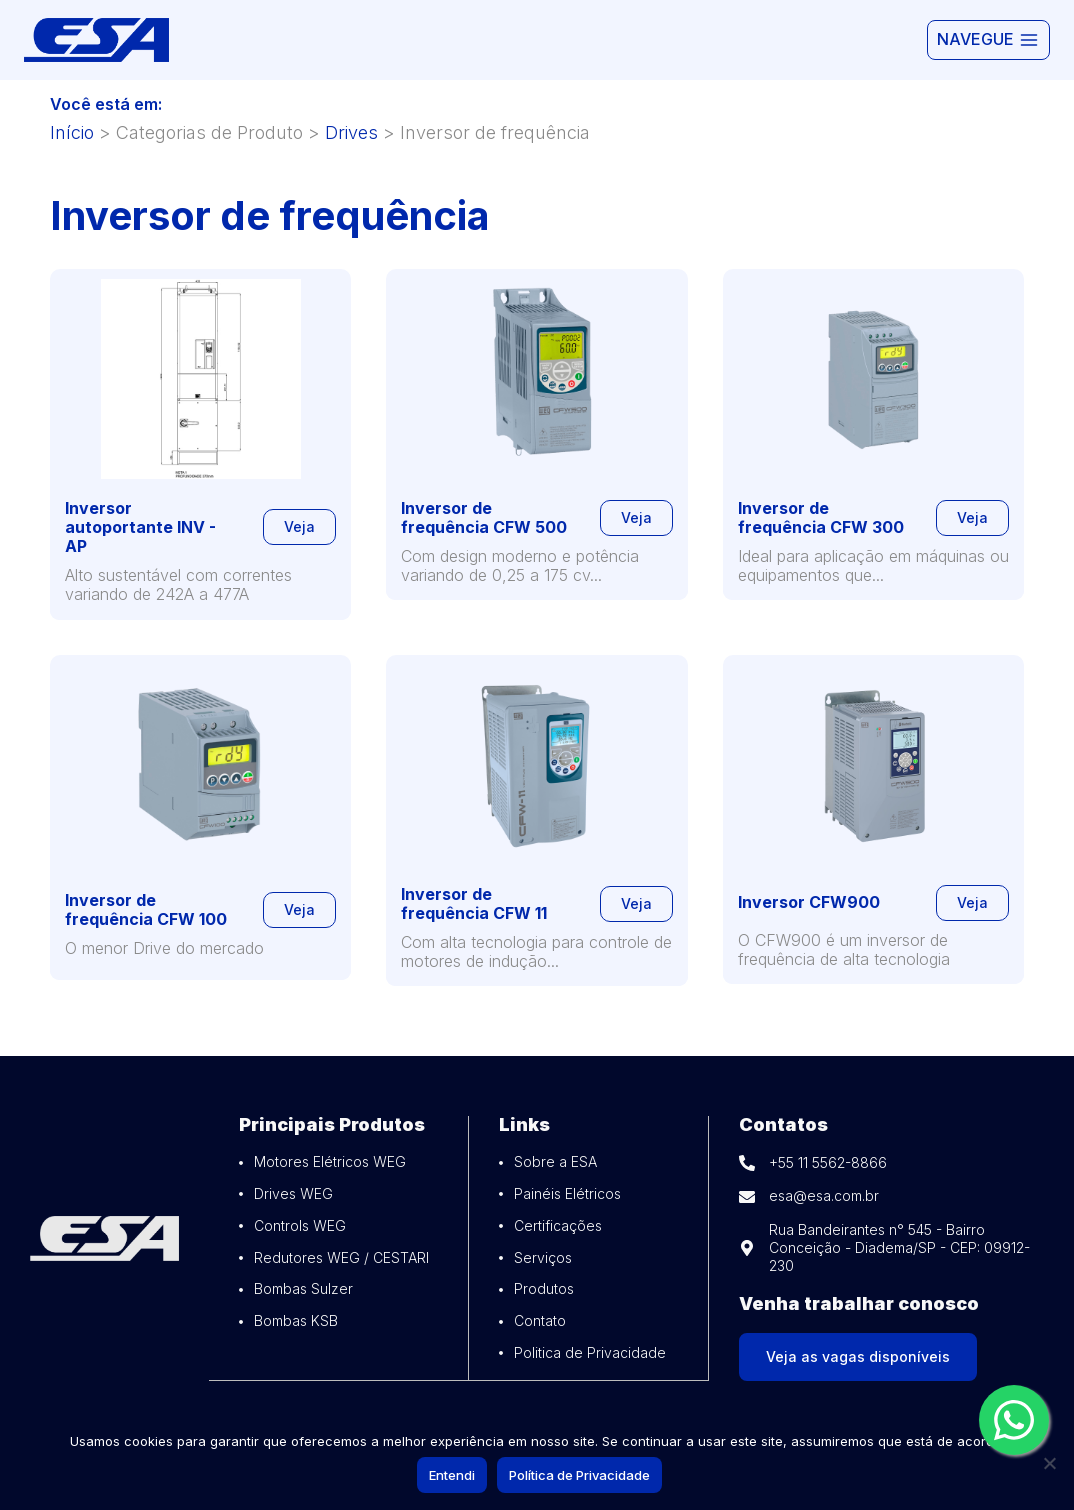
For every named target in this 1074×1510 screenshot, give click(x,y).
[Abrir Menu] (988, 40)
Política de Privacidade (582, 1477)
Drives (351, 132)
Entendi (455, 1477)
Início (72, 132)
